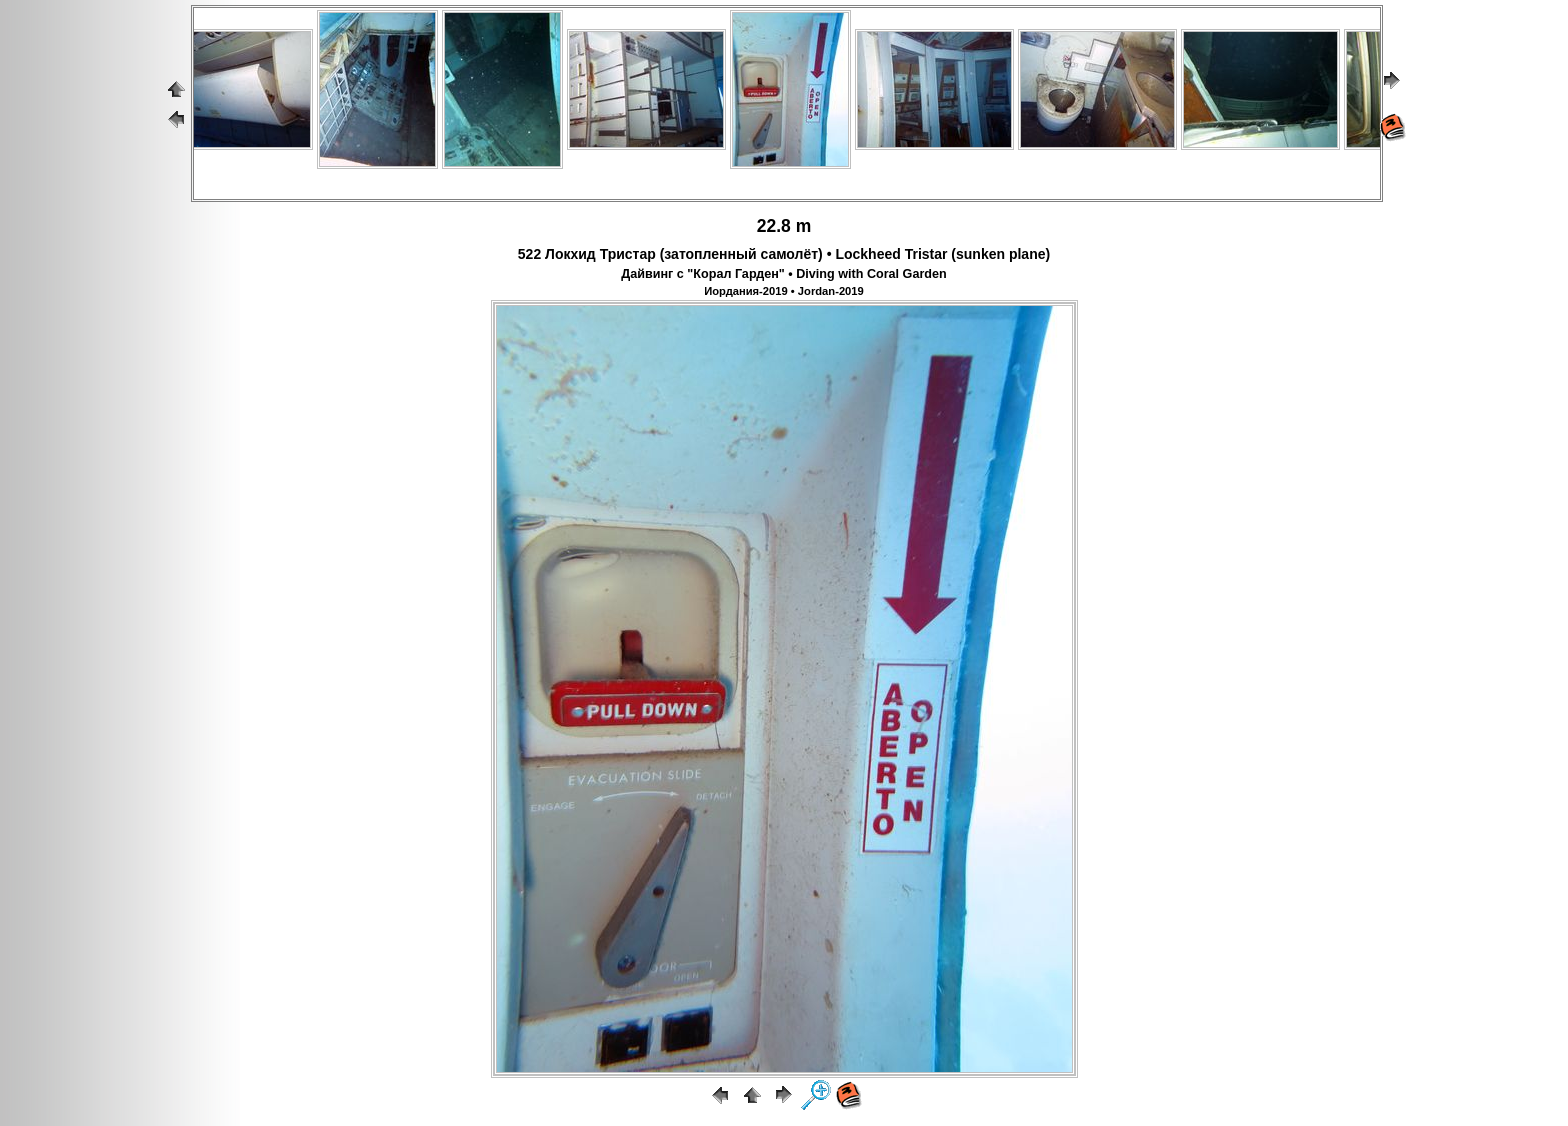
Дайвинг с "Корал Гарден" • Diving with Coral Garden (783, 274)
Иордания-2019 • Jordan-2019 (784, 291)
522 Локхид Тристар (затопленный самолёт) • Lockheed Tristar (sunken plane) (784, 254)
